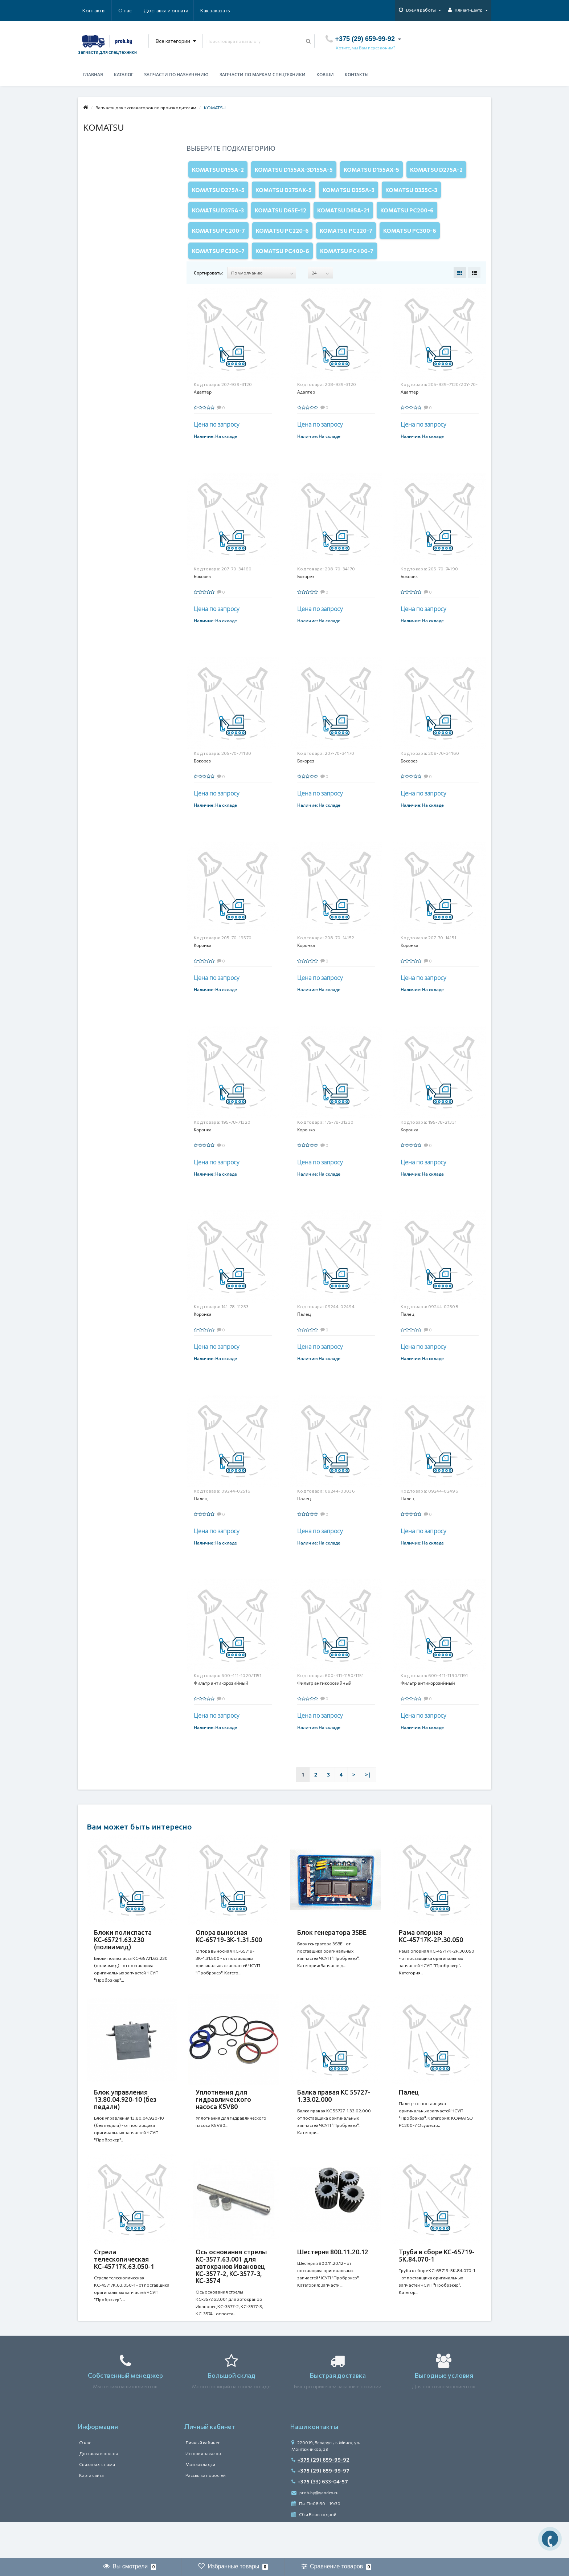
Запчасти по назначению (176, 75)
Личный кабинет (202, 2478)
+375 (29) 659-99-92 (320, 2496)
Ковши (325, 75)
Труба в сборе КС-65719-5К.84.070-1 (437, 2288)
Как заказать (181, 10)
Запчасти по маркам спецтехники (263, 75)
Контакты (220, 10)
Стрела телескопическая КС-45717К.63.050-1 (124, 2292)
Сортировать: (208, 291)
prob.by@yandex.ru (315, 2528)
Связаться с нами (97, 2500)
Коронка (203, 963)
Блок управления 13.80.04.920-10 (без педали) (125, 2125)
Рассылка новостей (205, 2511)
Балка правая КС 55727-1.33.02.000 (334, 2121)
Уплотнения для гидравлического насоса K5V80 (223, 2125)
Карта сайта (91, 2511)
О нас (89, 10)
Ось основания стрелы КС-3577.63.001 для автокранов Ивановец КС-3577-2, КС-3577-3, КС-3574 (231, 2299)
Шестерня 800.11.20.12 (332, 2284)
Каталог (123, 75)
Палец (304, 1332)
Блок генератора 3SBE (332, 1950)
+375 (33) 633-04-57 (319, 2518)
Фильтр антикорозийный (221, 1701)
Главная (93, 75)
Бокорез (202, 594)
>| (368, 1792)
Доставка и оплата (131, 10)
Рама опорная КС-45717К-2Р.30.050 (431, 1954)
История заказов (203, 2489)
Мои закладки (200, 2500)
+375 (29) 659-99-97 (320, 2507)
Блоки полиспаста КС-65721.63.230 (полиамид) (123, 1958)
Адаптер (203, 410)
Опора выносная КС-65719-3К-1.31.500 (229, 1954)
